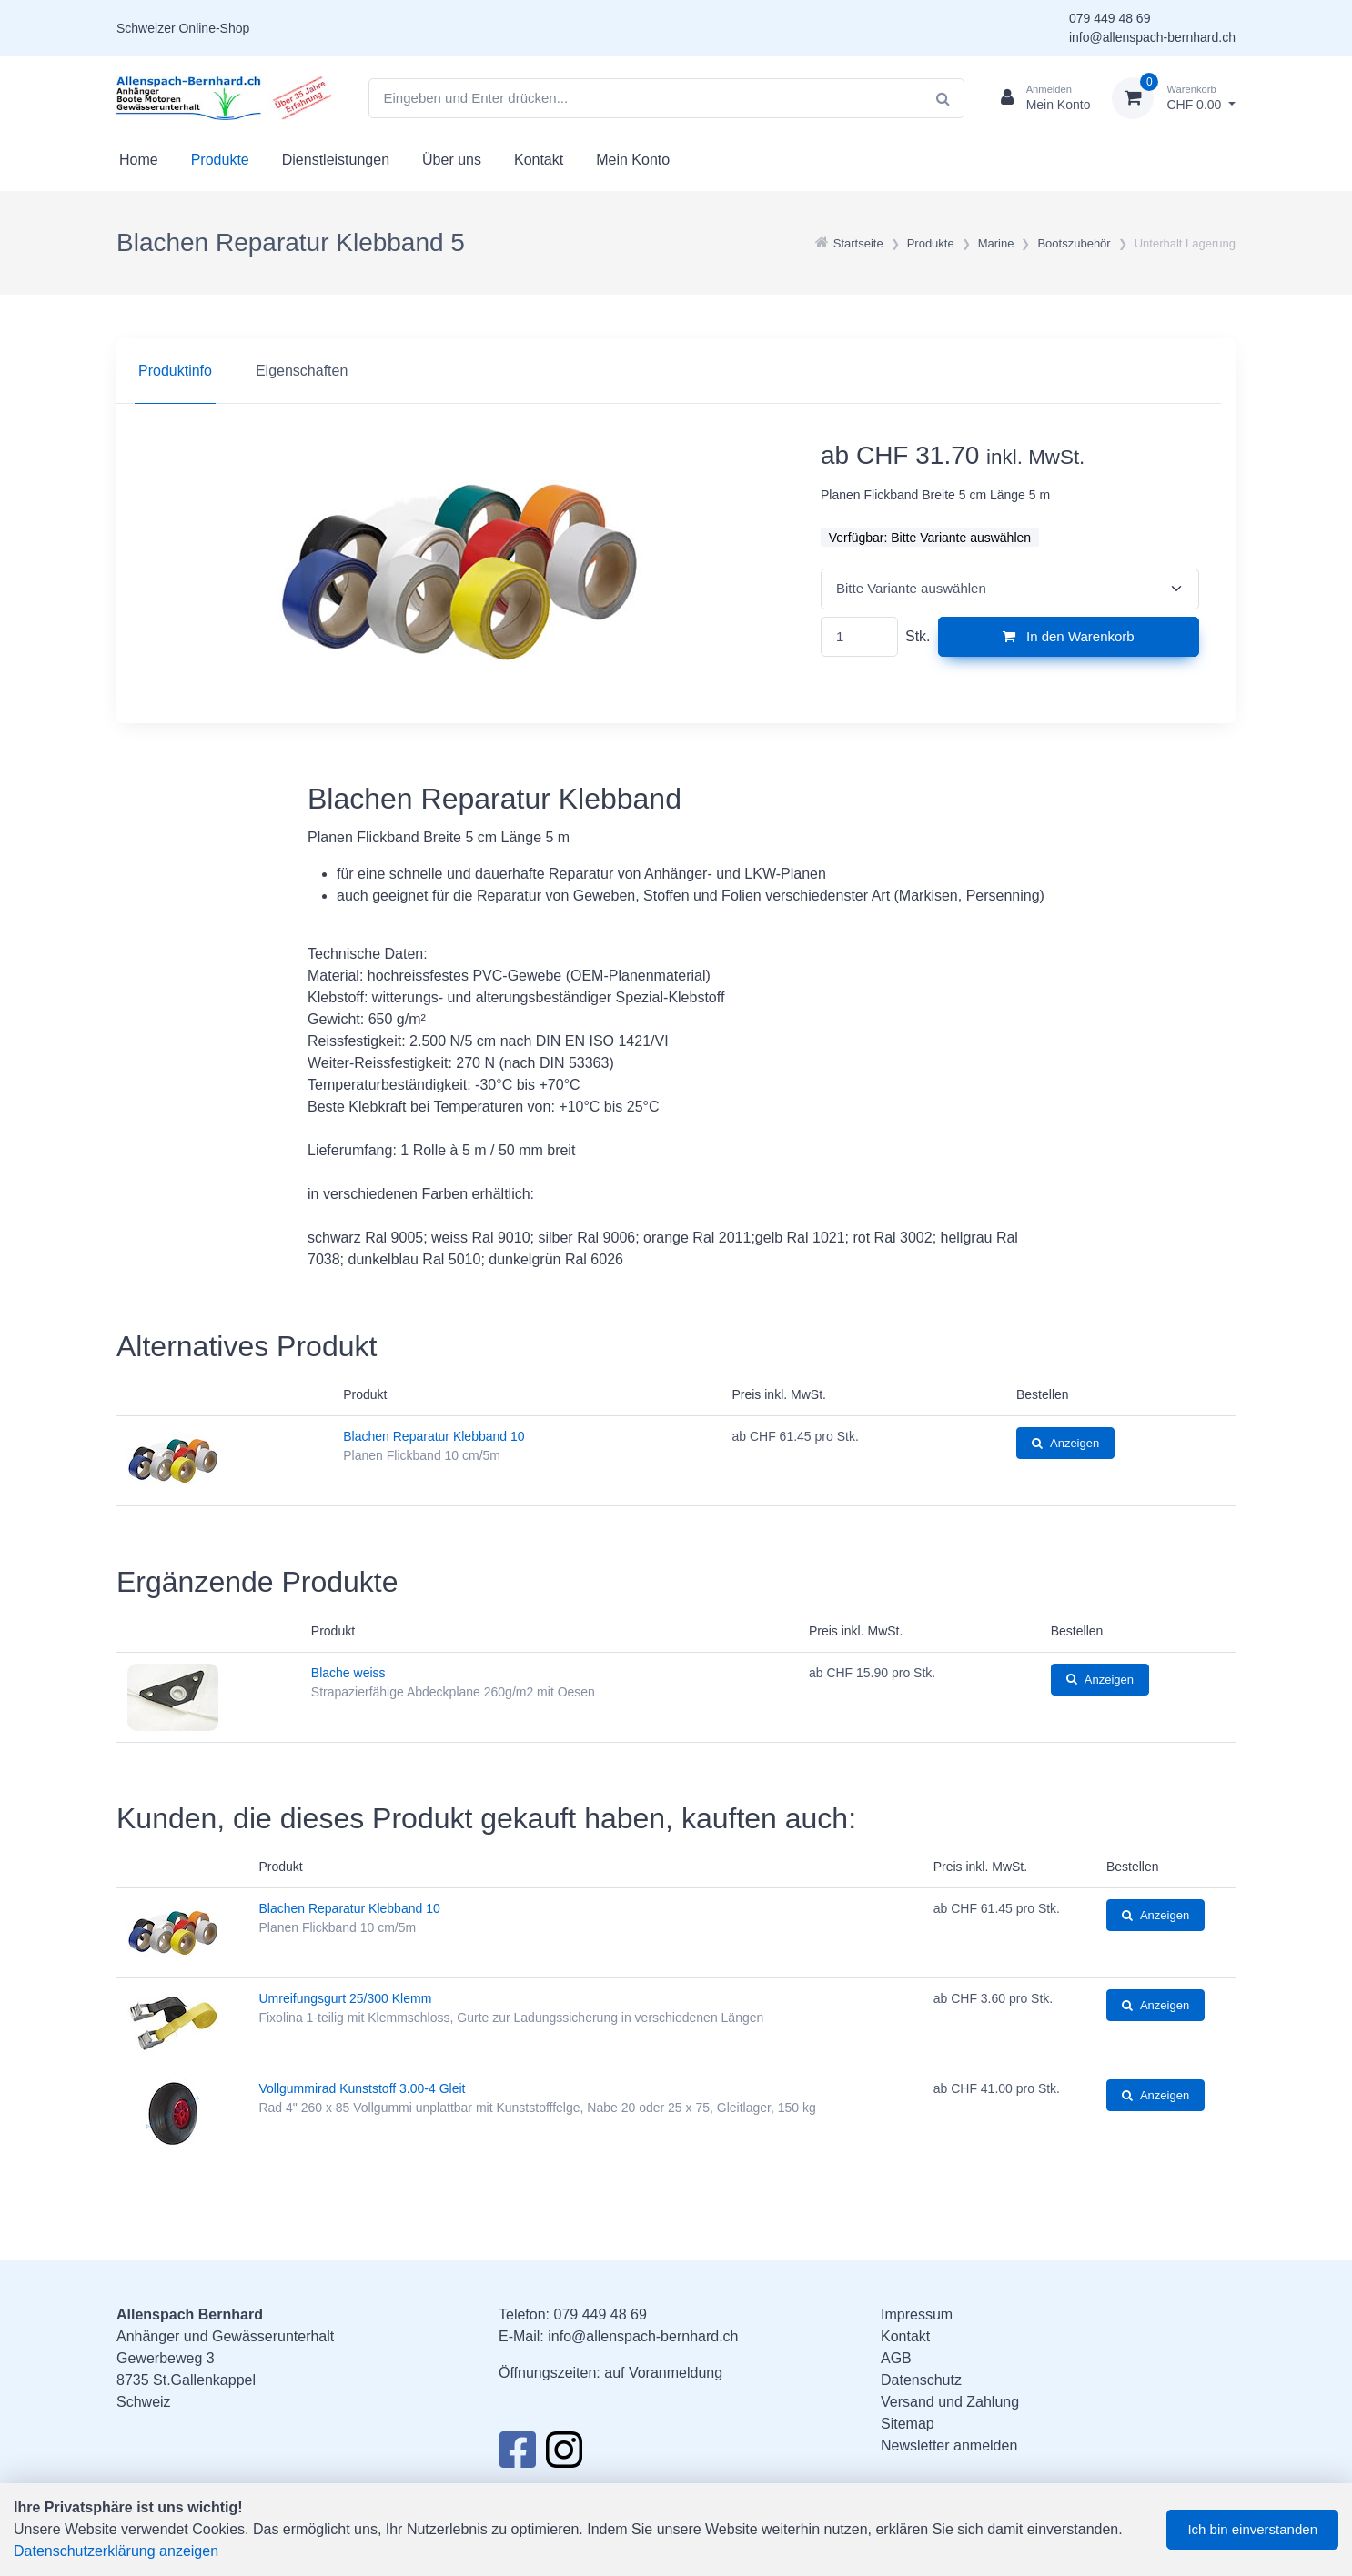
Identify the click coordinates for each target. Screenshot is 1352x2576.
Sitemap (907, 2423)
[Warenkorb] (1174, 98)
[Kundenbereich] (1038, 98)
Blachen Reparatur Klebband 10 (433, 1436)
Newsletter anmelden (949, 2445)
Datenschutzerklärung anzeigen (116, 2551)
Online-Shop (213, 28)
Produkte (220, 159)
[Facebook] (517, 2455)
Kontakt (538, 159)
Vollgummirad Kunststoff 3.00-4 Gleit (361, 2088)
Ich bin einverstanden (1252, 2529)
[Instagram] (564, 2455)
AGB (896, 2358)
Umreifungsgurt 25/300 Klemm (344, 1998)
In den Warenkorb (1069, 636)
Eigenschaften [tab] (302, 370)
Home (138, 159)
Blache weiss (348, 1672)
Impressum (917, 2314)
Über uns (451, 159)
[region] (676, 371)
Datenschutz (921, 2380)
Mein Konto (633, 159)
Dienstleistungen (335, 159)
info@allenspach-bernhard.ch (1152, 37)
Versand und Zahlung (950, 2402)
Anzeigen (1065, 1443)
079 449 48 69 (1110, 18)
